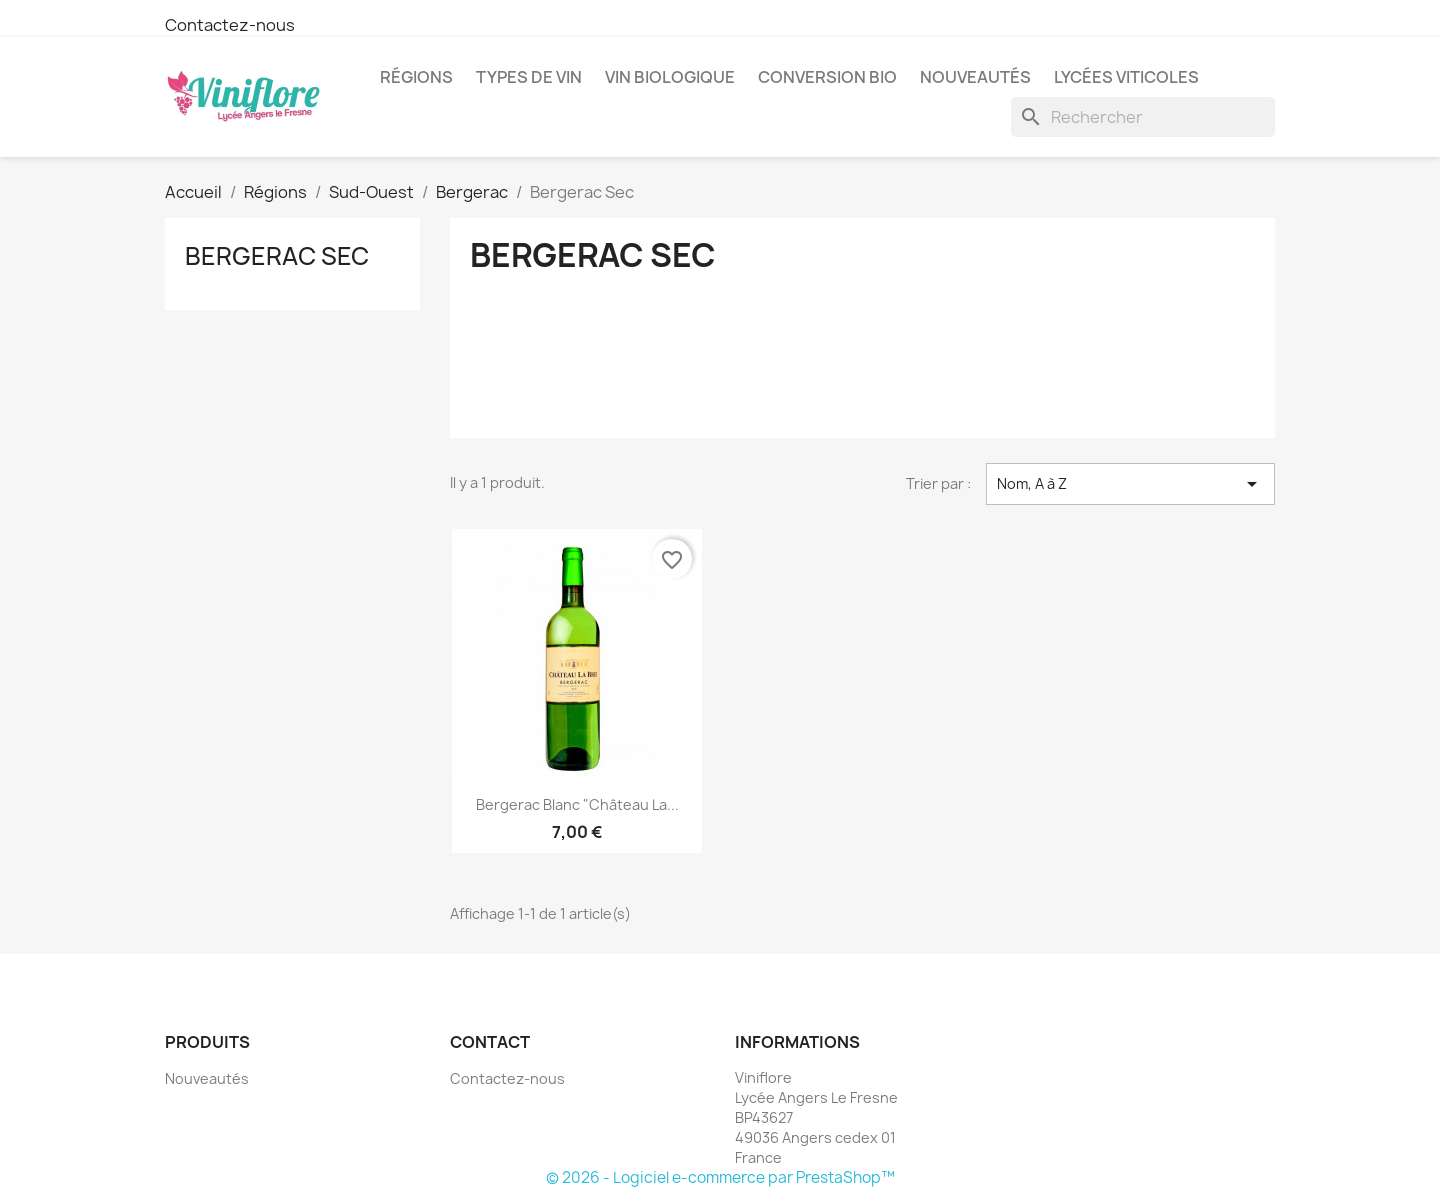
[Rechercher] (1143, 117)
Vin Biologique (670, 77)
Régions (416, 77)
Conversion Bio (827, 77)
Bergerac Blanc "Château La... (577, 804)
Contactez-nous (230, 25)
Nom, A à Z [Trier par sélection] (1130, 484)
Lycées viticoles (1126, 77)
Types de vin (529, 77)
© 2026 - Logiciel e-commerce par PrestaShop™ (720, 1177)
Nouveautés (975, 77)
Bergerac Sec (277, 256)
